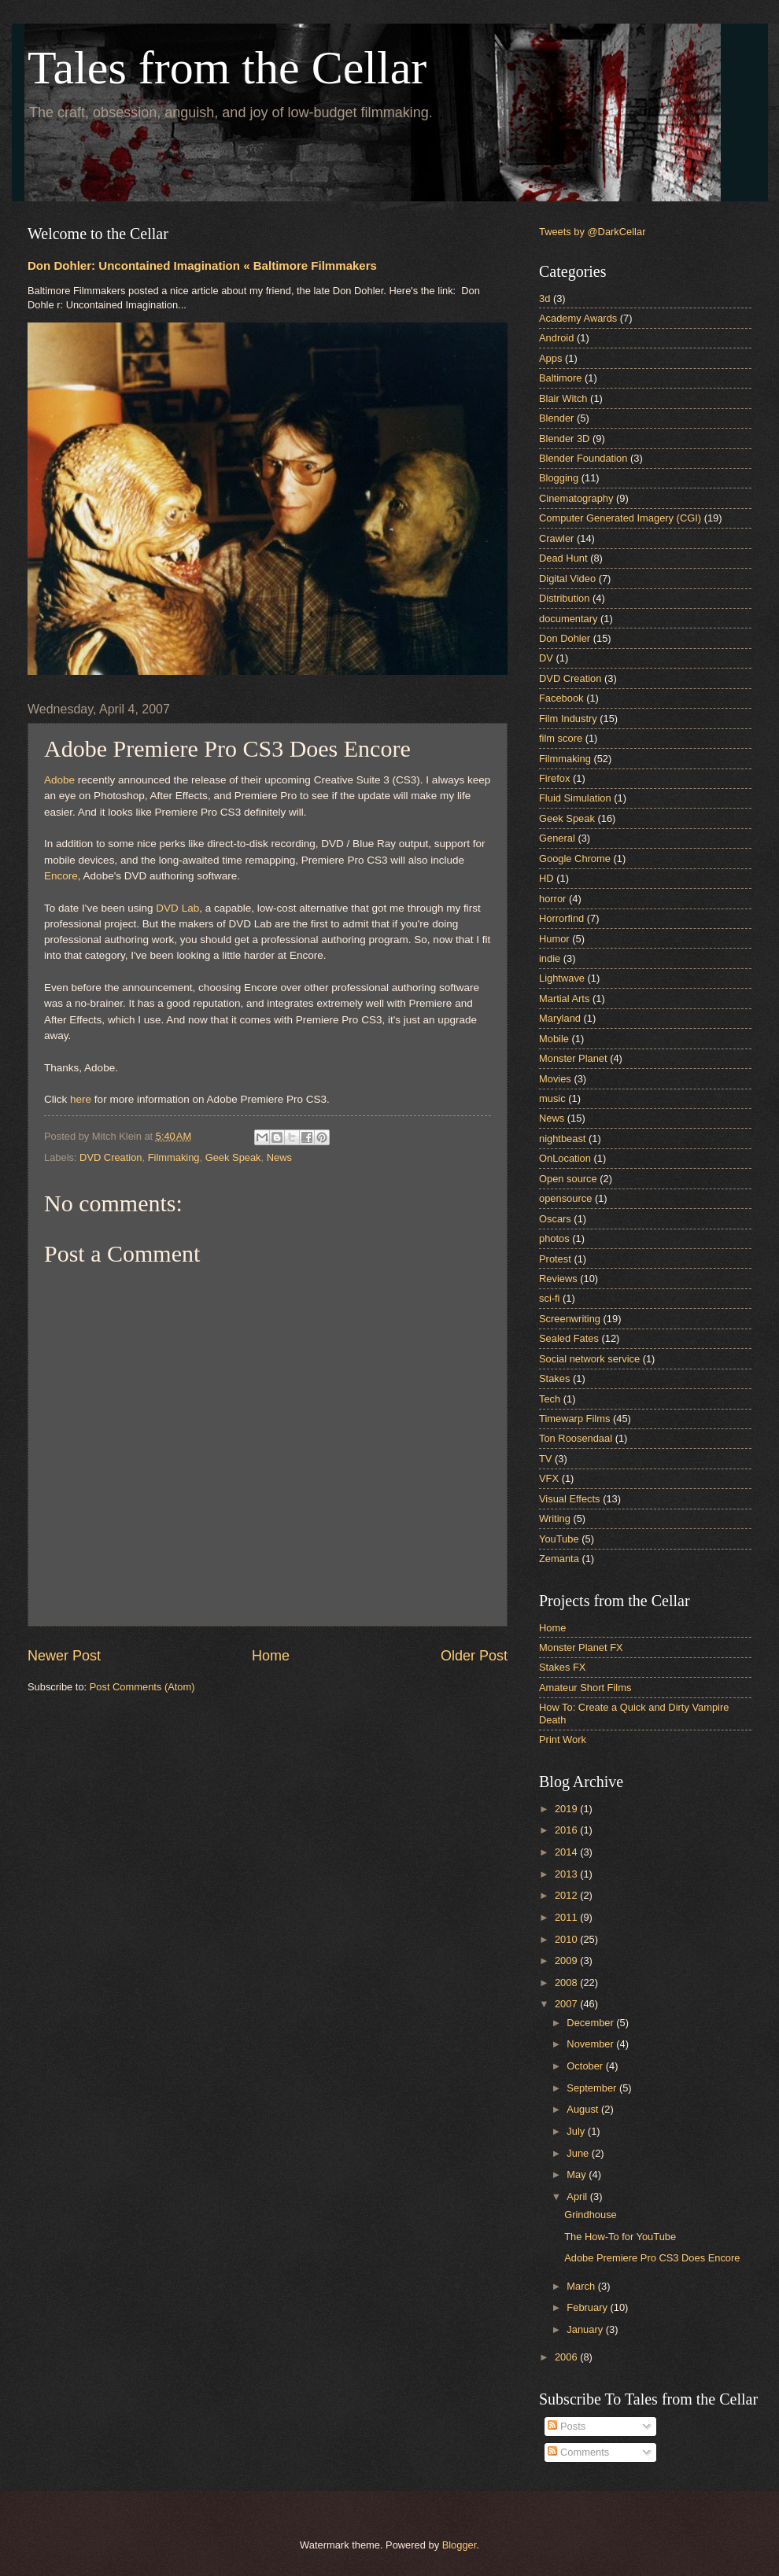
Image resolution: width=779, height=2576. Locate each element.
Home (271, 1656)
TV (545, 1459)
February (588, 2307)
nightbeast (562, 1138)
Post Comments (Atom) (142, 1687)
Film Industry (568, 718)
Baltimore (560, 378)
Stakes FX (562, 1667)
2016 (567, 1830)
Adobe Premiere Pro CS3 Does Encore (652, 2258)
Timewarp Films (574, 1418)
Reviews (558, 1278)
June (579, 2153)
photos (554, 1238)
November (591, 2044)
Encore (61, 876)
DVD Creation (110, 1157)
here (80, 1099)
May (578, 2174)
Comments (578, 2452)
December (591, 2023)
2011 (567, 1917)
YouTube (559, 1539)
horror (552, 899)
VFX (549, 1478)
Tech (549, 1399)
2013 (567, 1874)
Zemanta (559, 1558)
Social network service (589, 1359)
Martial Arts (564, 998)
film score (560, 738)
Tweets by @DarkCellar (592, 232)
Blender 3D (564, 438)
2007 (567, 2004)
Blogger (459, 2545)
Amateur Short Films (585, 1687)
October (586, 2066)
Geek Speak (233, 1157)
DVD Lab (177, 908)
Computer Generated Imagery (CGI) (620, 518)
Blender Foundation (583, 458)
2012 (567, 1895)
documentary (568, 619)
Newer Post (64, 1656)
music (552, 1098)
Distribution (564, 598)
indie (549, 958)
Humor (554, 939)
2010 (567, 1939)
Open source (568, 1179)
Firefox (554, 778)
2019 (567, 1809)
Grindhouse (590, 2214)
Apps (550, 358)
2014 (567, 1852)
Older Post (474, 1656)
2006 (567, 2357)
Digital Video (567, 578)
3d (544, 298)
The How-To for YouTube (620, 2236)
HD (546, 878)
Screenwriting (569, 1319)
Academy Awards (578, 318)
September (593, 2088)
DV (546, 658)
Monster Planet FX (581, 1647)
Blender (556, 418)
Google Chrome (575, 858)
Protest (555, 1259)
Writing (554, 1518)
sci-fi (549, 1298)
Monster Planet (573, 1058)
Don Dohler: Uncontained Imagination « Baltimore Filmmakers (202, 265)
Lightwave (562, 978)
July (577, 2131)
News (279, 1157)
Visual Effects (569, 1499)
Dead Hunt (563, 558)
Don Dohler (564, 638)
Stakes (554, 1378)
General (557, 838)
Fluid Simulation (575, 798)
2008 (567, 1982)
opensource (565, 1198)
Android (556, 338)
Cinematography (576, 498)
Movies (555, 1079)
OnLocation (565, 1158)
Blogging (558, 478)
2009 (567, 1960)
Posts (566, 2426)
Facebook (561, 698)
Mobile (554, 1039)
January (586, 2329)
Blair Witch (563, 398)
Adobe (59, 780)
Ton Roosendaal (575, 1438)
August (584, 2109)
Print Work (562, 1739)
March (582, 2286)
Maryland (560, 1018)
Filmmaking (174, 1157)
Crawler (556, 538)
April (578, 2196)
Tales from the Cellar (227, 68)
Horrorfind (561, 918)
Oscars (555, 1219)
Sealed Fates (569, 1338)
